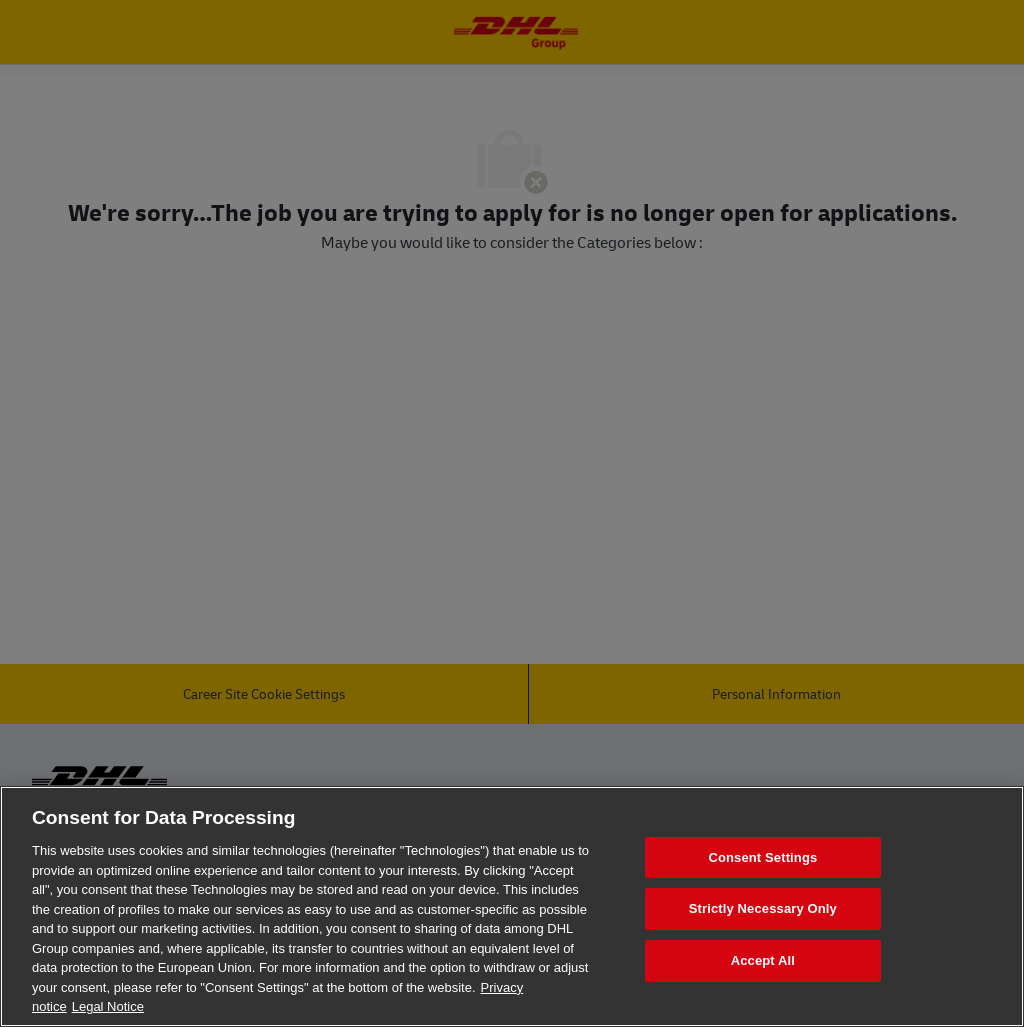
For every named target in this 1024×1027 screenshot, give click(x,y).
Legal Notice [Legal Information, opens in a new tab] (108, 1006)
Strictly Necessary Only (763, 908)
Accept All (763, 960)
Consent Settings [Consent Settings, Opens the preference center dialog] (762, 857)
